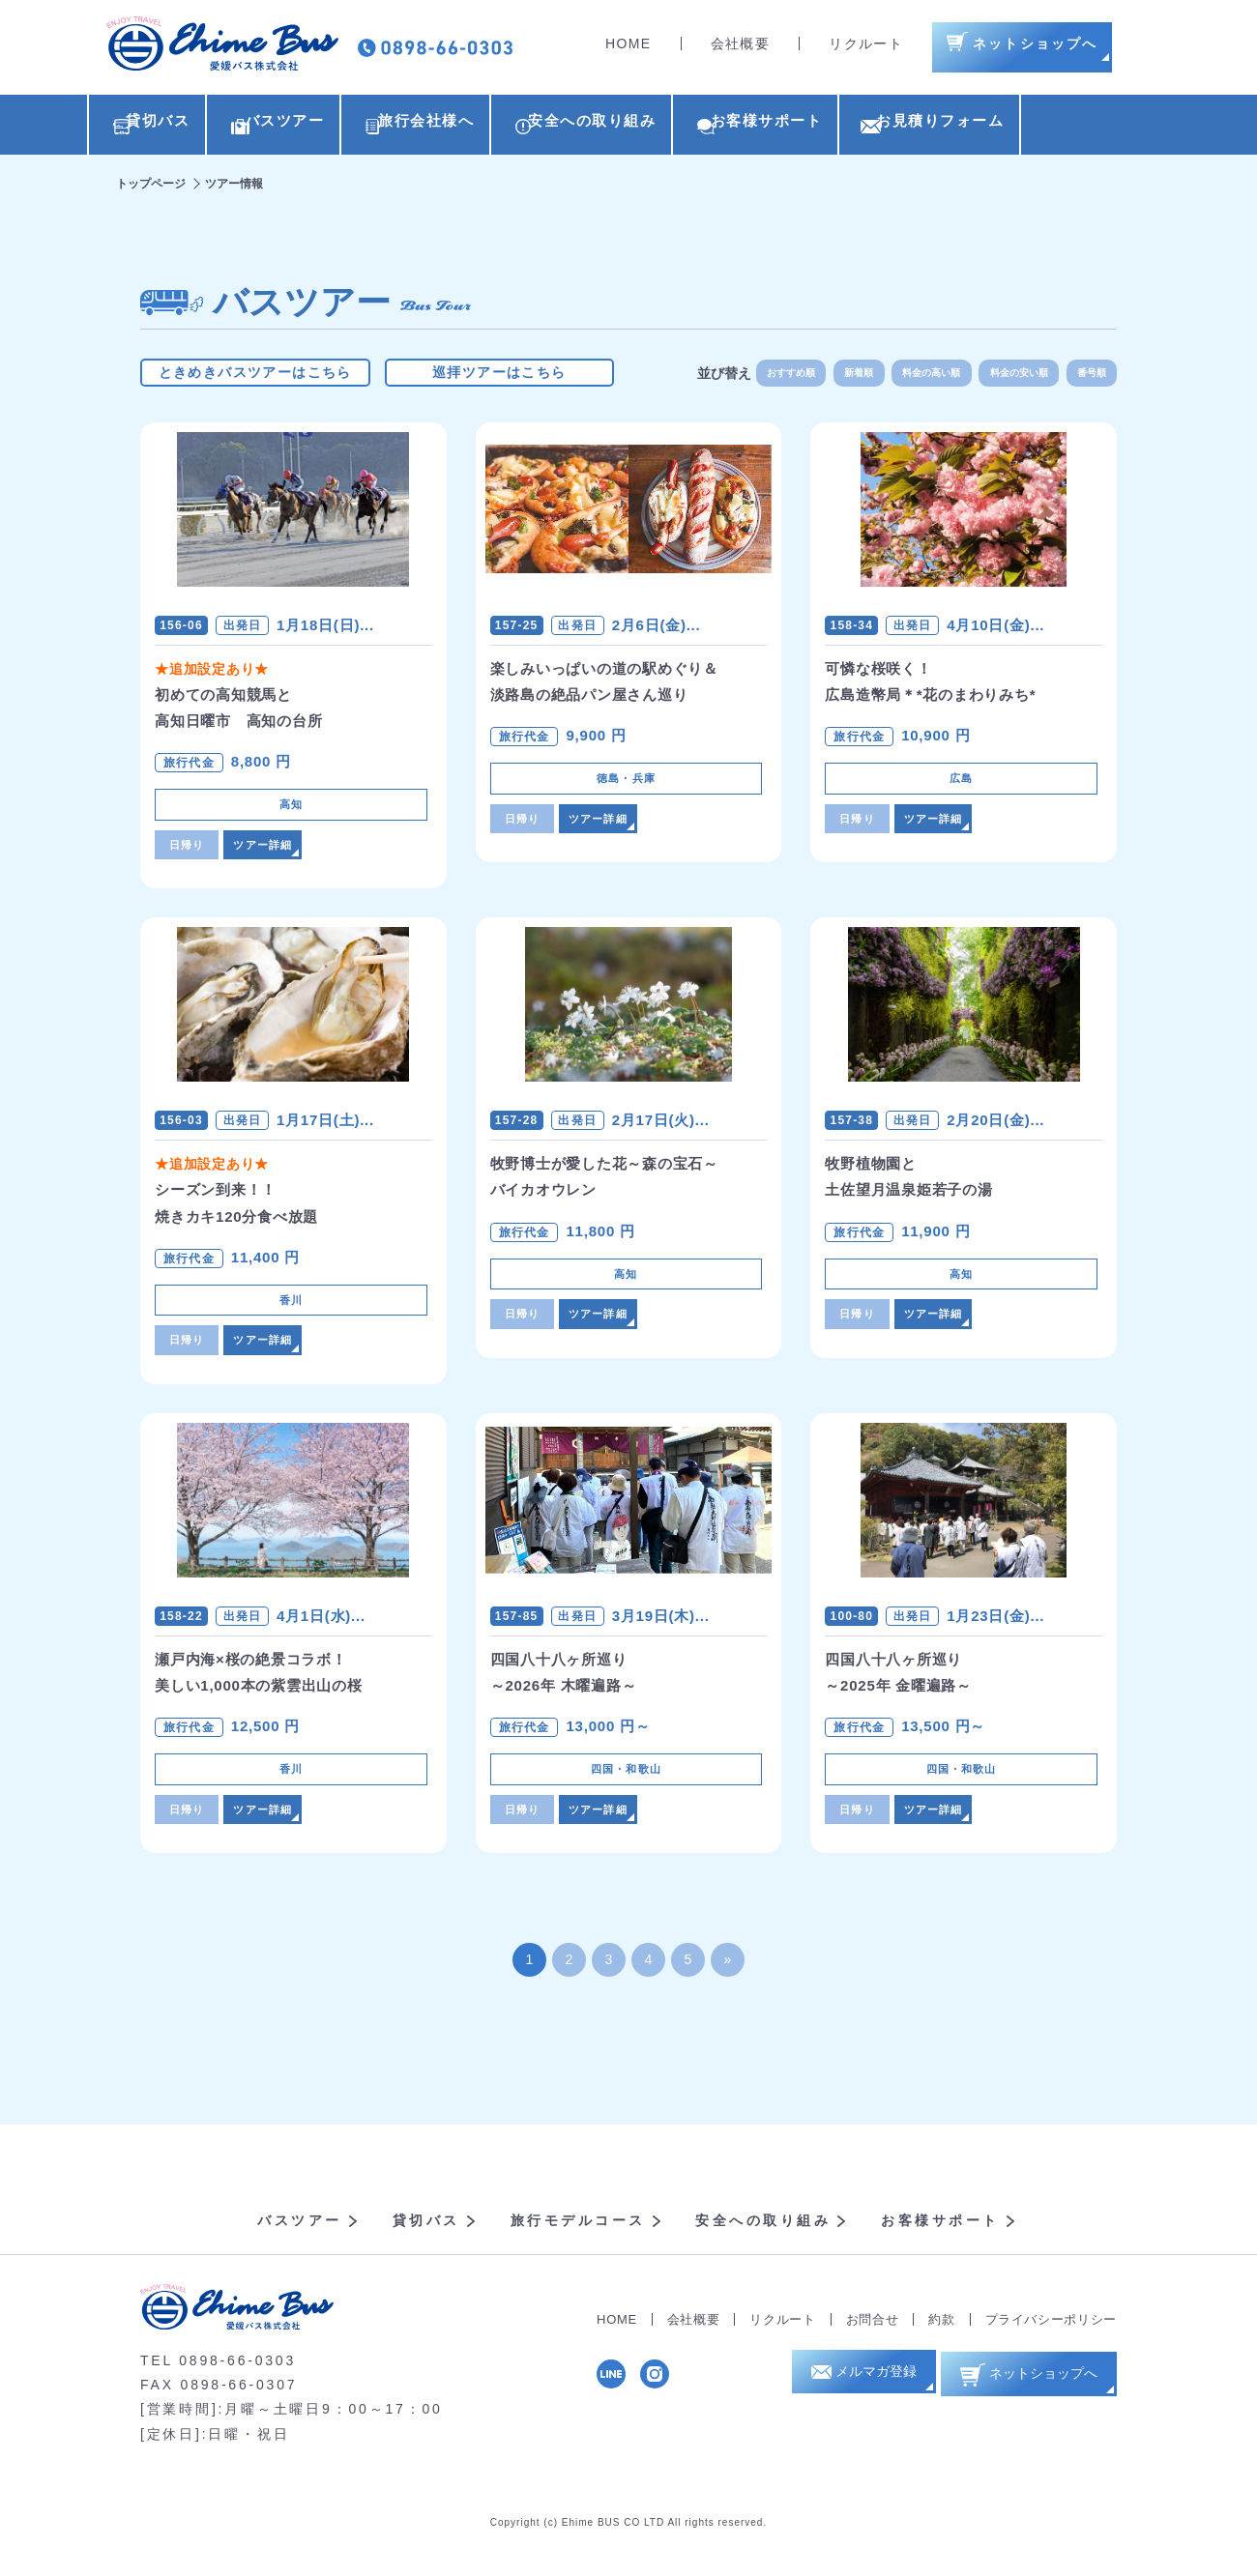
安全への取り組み (667, 127)
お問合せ (872, 2339)
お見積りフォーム (1062, 127)
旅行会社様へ (476, 127)
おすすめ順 (749, 376)
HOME (628, 48)
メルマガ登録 (867, 2397)
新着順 (826, 376)
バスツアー (308, 127)
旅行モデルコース (578, 2240)
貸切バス (157, 127)
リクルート (866, 48)
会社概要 (741, 48)
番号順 (1087, 376)
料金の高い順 (909, 376)
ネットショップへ (1037, 2396)
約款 (941, 2339)
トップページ (151, 188)
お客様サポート (866, 127)
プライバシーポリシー (1051, 2339)
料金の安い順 (1006, 376)
